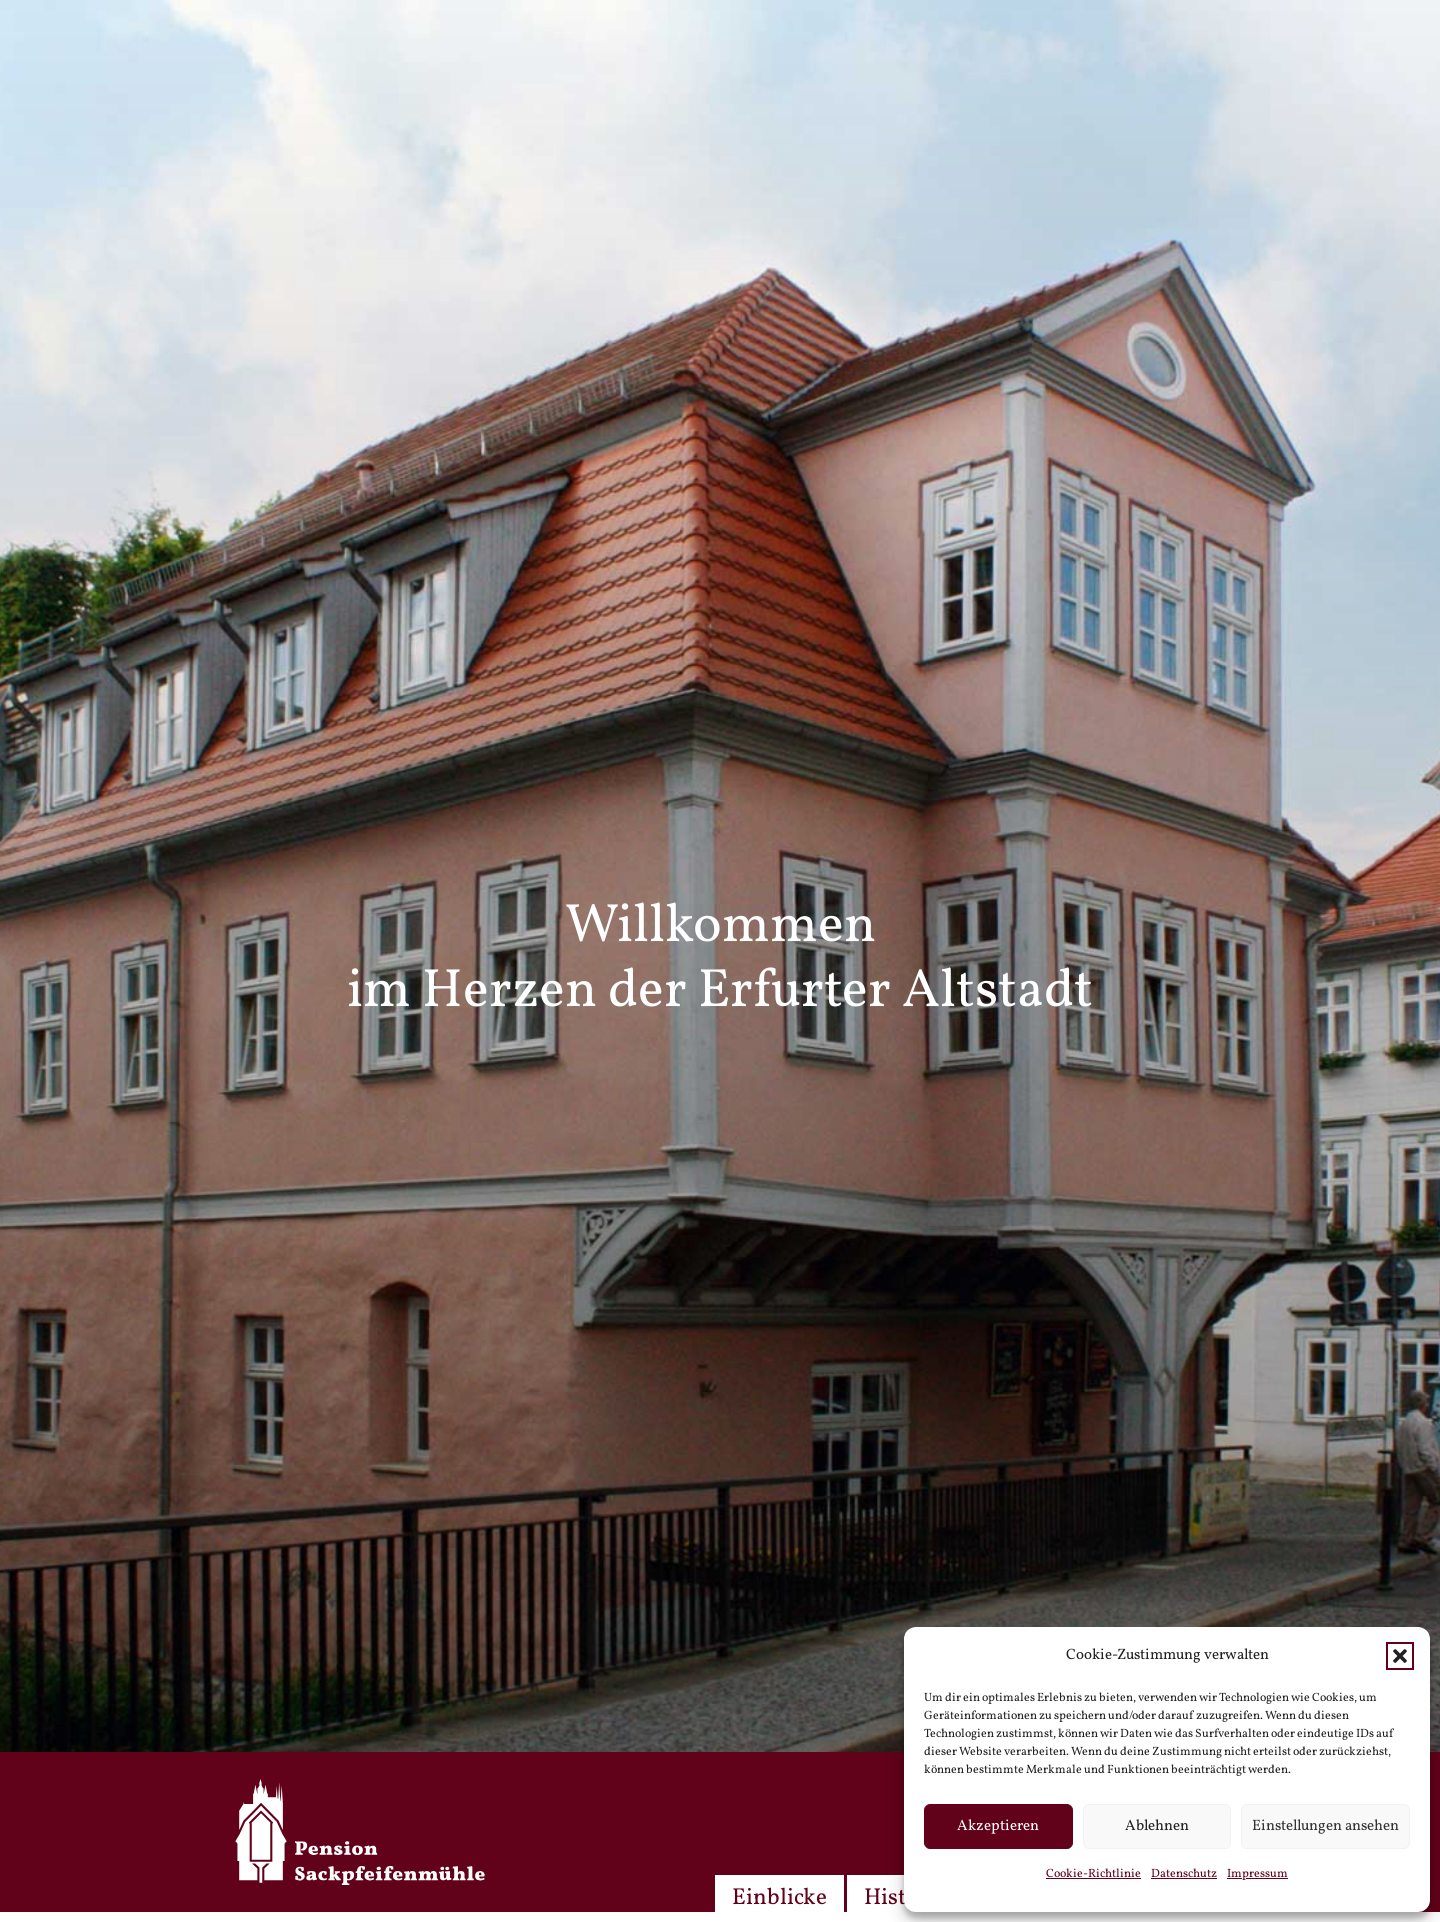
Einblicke (779, 1898)
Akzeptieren (998, 1826)
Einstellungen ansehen (1325, 1826)
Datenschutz (1184, 1874)
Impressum (1257, 1874)
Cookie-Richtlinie (1093, 1874)
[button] (1400, 1656)
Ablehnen (1157, 1826)
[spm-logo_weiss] (360, 1832)
